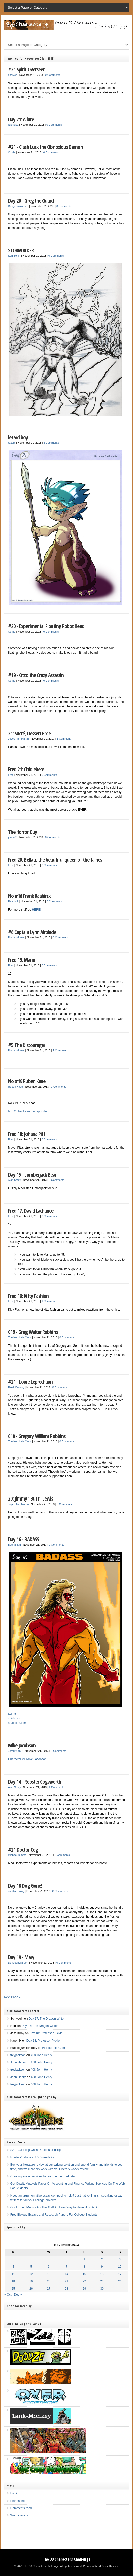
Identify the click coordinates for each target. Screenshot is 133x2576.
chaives (12, 74)
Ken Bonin (14, 255)
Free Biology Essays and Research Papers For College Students (53, 2214)
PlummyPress (16, 937)
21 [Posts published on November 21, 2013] (66, 2281)
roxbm (12, 442)
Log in (14, 2493)
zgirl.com (14, 1718)
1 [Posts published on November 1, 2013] (84, 2259)
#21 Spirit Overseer (26, 69)
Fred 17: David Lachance (30, 1210)
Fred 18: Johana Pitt (26, 1133)
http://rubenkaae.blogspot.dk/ (27, 1111)
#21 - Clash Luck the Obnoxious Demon (45, 146)
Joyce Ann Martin (18, 738)
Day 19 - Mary (21, 1957)
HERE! (36, 909)
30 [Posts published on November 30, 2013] (101, 2288)
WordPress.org (20, 2515)
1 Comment (64, 738)
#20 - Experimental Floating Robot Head (46, 626)
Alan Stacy (14, 1179)
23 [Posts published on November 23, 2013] (101, 2281)
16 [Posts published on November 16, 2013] (101, 2274)
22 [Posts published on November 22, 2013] (84, 2281)
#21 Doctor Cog (23, 1849)
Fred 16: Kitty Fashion (28, 1295)
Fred (11, 774)
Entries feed (18, 2501)
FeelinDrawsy (16, 1387)
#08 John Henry (41, 2055)
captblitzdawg (16, 1891)
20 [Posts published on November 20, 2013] (48, 2281)
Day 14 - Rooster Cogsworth (34, 1781)
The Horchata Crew (19, 1337)
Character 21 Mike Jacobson (27, 1759)
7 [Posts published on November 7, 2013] (66, 2267)
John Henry (18, 2062)
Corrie (11, 152)
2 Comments (51, 442)
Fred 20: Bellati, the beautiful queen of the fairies (55, 859)
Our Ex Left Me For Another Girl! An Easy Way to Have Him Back (54, 2207)
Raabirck (13, 901)
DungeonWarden (18, 206)
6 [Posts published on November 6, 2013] (49, 2267)
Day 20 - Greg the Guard (31, 200)
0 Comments (52, 74)
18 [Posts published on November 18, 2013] (13, 2281)
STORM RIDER (21, 250)
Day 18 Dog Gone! (25, 1885)
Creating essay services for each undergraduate (42, 2176)
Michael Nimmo (17, 1854)
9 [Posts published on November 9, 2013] (102, 2267)
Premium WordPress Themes (100, 2566)
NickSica (13, 124)
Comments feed (21, 2508)
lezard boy (18, 437)
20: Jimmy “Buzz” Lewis (30, 1498)
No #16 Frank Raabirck (29, 895)
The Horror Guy (22, 831)
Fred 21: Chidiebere (26, 769)
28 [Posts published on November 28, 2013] (66, 2288)
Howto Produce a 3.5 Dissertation (33, 2157)
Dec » (18, 2294)
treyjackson (18, 2055)
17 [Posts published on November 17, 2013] (119, 2274)
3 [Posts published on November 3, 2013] (120, 2259)
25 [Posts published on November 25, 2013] (13, 2288)
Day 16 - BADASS (23, 1539)
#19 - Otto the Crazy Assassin (36, 675)
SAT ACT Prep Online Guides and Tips (36, 2150)
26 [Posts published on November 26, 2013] (31, 2288)
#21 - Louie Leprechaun (30, 1381)
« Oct (8, 2294)
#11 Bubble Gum (53, 2048)
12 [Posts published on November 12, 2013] (31, 2274)
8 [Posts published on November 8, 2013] (84, 2267)
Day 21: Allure (21, 119)
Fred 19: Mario (21, 959)
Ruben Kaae (15, 1086)
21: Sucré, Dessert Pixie (29, 733)
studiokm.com (17, 1723)
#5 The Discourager (26, 1045)
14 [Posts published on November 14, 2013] (66, 2274)
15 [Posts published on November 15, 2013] (84, 2274)
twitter (12, 1714)
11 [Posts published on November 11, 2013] (13, 2274)
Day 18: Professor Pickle (45, 2033)
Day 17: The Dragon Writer (47, 2018)
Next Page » (12, 1997)
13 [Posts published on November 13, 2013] (48, 2274)
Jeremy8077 (15, 1750)
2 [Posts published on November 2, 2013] (102, 2259)
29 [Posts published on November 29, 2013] (84, 2288)
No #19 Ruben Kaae (26, 1081)
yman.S (12, 837)
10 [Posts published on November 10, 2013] (119, 2267)
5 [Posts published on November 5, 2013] (31, 2267)
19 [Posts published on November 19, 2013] (31, 2281)
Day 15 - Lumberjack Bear (32, 1174)
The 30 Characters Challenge (66, 2559)
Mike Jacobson (22, 1745)
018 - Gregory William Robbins (36, 1436)
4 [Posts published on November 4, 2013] (13, 2267)
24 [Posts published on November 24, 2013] (119, 2281)
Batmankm (14, 1544)
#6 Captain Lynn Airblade (32, 932)
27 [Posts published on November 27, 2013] (48, 2288)
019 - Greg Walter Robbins (33, 1331)
